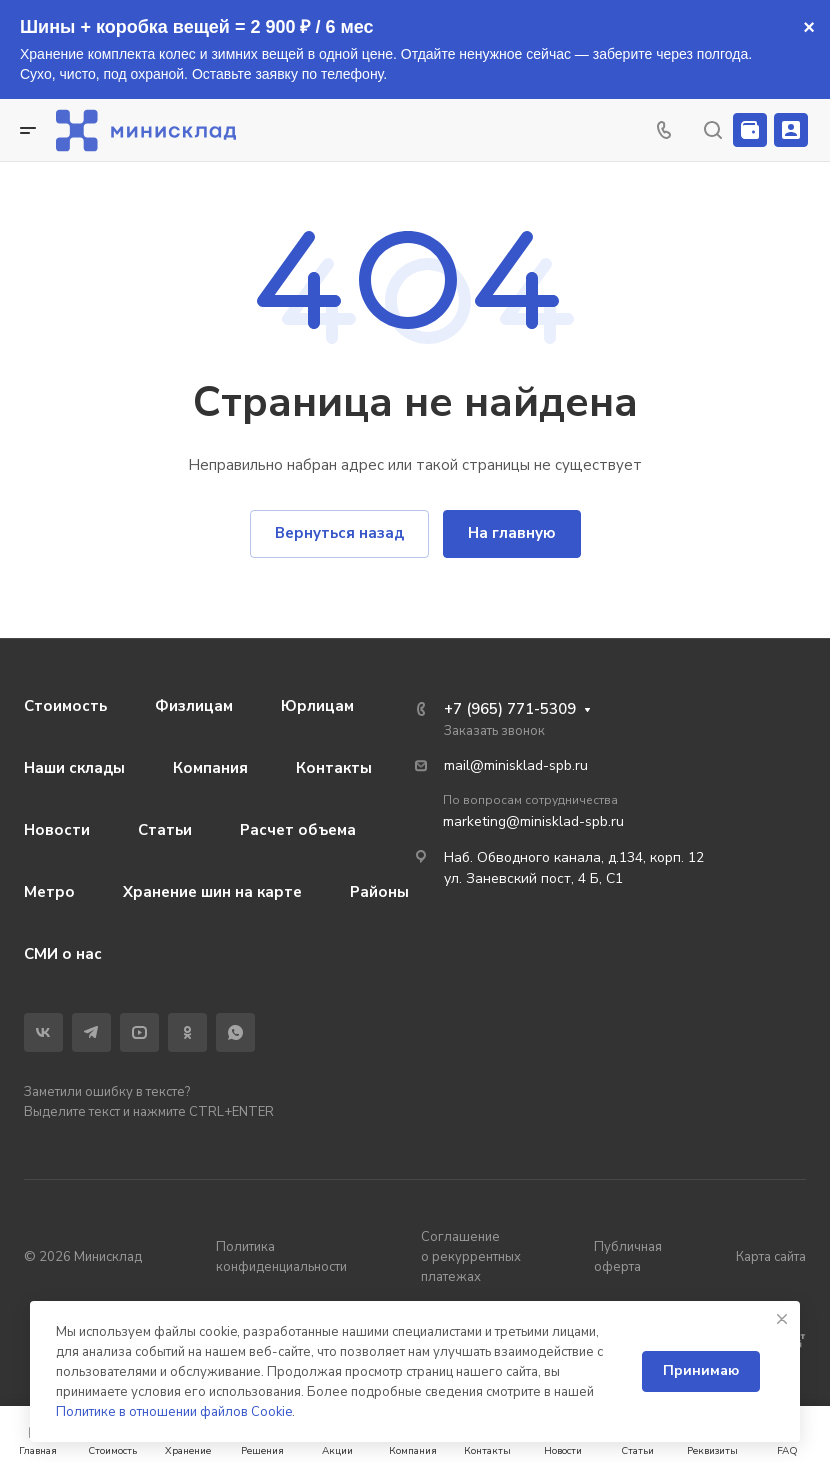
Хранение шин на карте (212, 892)
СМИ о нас (63, 954)
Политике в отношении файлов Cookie (174, 1412)
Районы (379, 892)
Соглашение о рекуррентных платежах (471, 1257)
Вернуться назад (339, 533)
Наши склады (74, 768)
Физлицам (194, 706)
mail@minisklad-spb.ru (516, 765)
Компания (210, 768)
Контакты (334, 768)
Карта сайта (771, 1257)
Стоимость (65, 706)
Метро (49, 892)
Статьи (165, 830)
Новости (57, 830)
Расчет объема (298, 830)
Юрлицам (317, 706)
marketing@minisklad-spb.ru (533, 821)
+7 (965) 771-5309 (510, 709)
